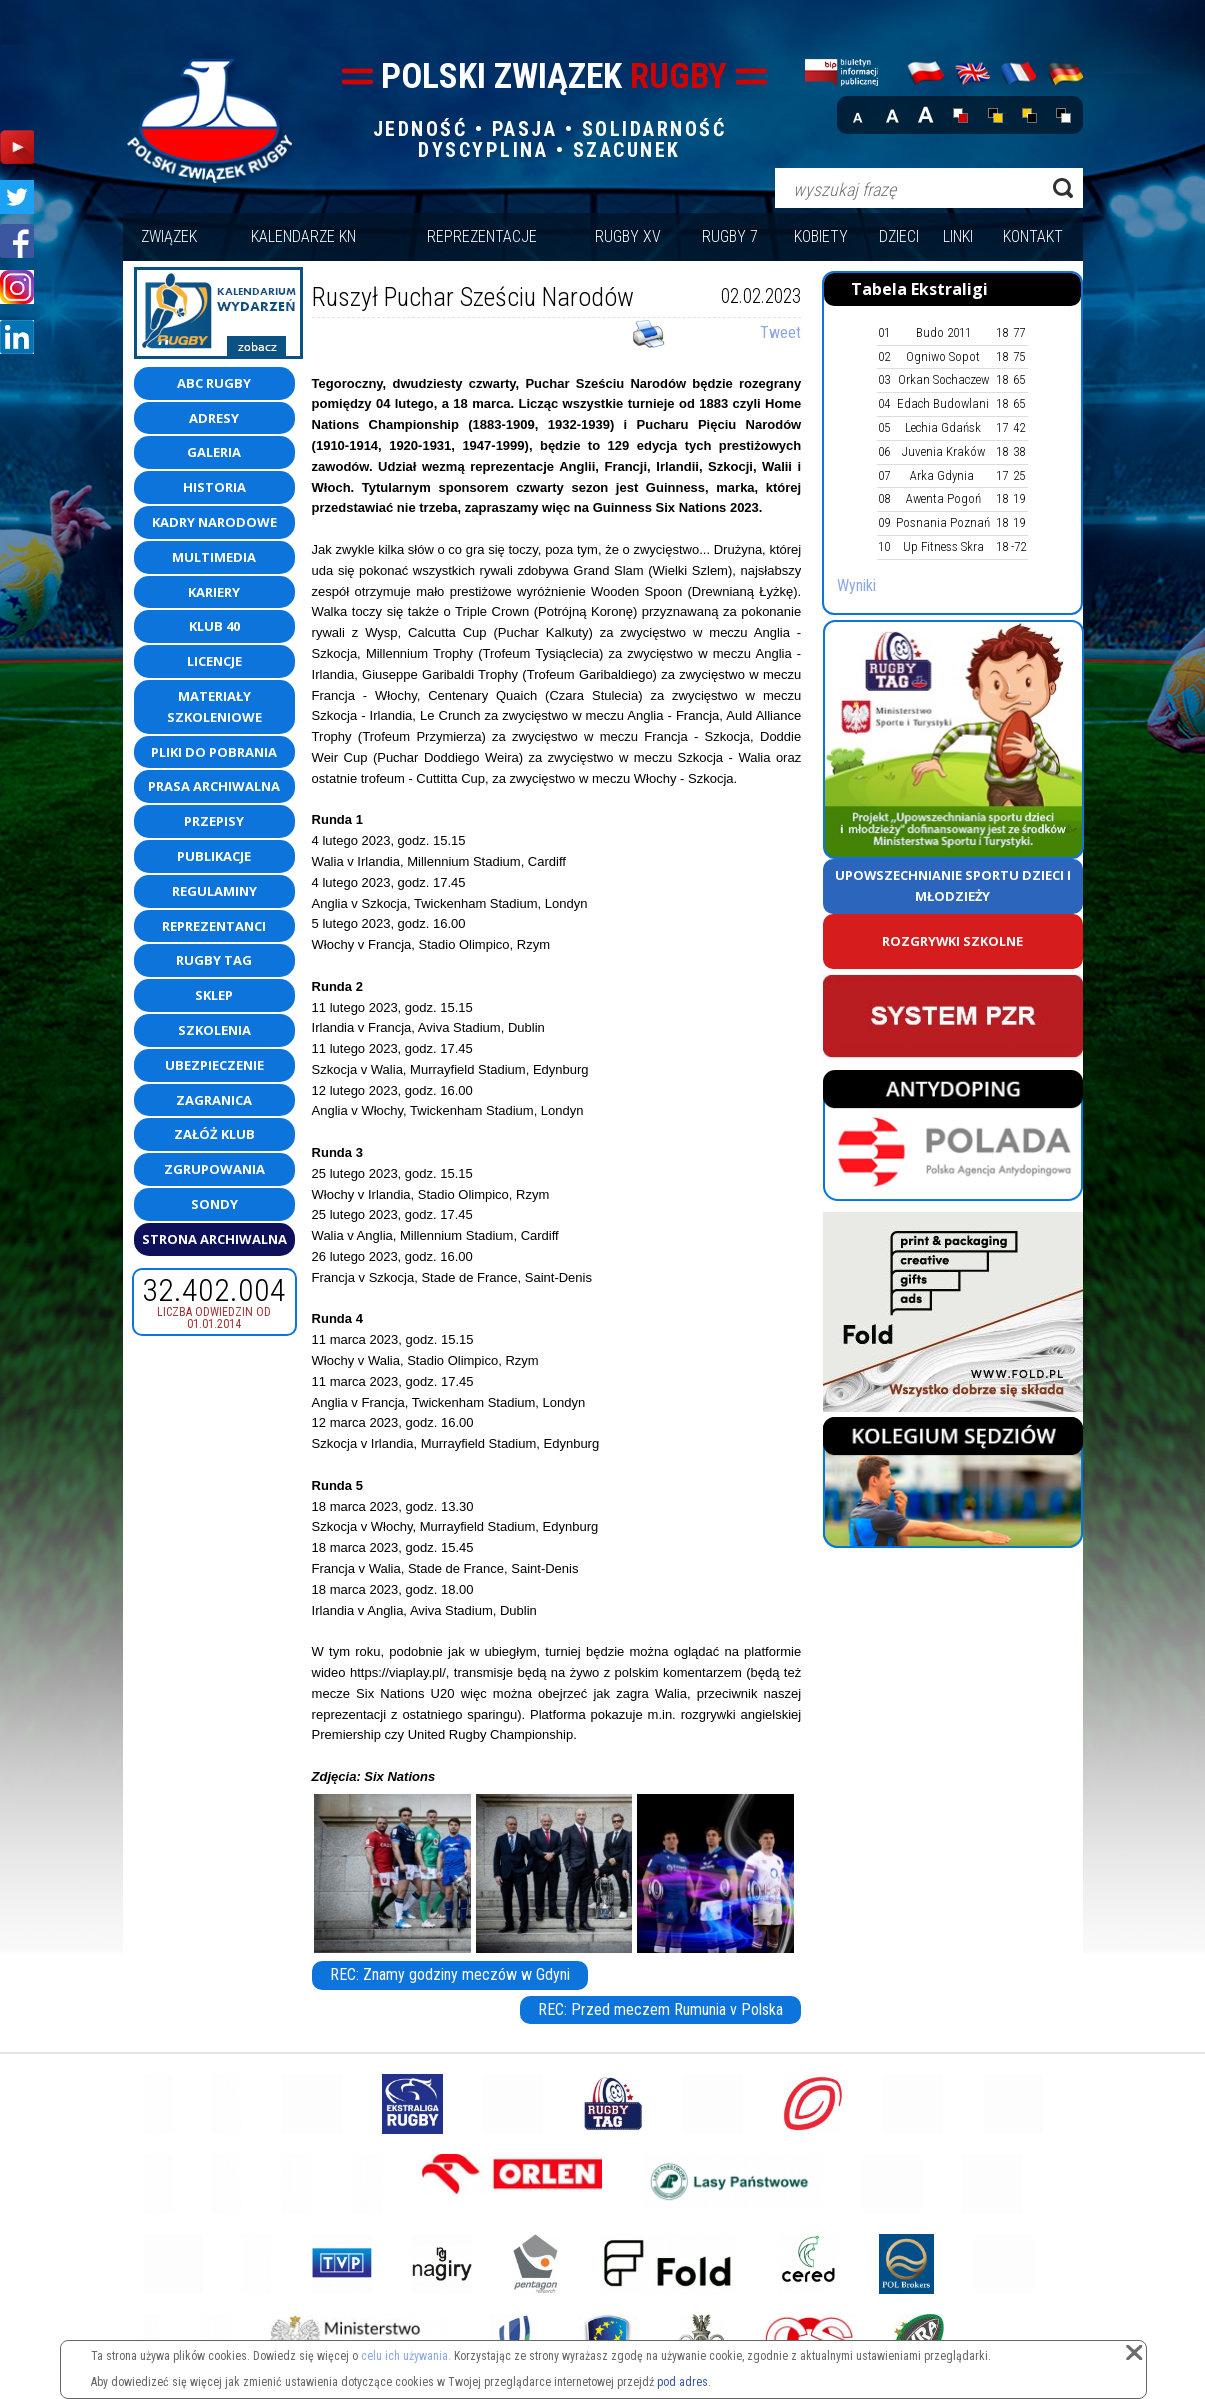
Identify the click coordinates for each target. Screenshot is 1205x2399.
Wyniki (856, 585)
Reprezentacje (482, 236)
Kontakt (1033, 236)
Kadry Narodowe (214, 522)
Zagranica (214, 1100)
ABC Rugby (214, 383)
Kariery (214, 592)
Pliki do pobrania (214, 752)
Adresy (214, 418)
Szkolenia (214, 1030)
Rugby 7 (730, 236)
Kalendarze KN (303, 236)
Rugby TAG (214, 960)
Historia (214, 487)
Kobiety (821, 236)
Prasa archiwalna (214, 786)
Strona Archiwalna (214, 1239)
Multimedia (214, 557)
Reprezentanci (214, 926)
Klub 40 (214, 626)
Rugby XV (628, 236)
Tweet (780, 332)
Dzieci (899, 236)
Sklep (214, 995)
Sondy (214, 1204)
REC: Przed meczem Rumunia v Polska (660, 2009)
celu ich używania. (406, 2356)
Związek (169, 236)
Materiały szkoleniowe (214, 706)
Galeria (214, 452)
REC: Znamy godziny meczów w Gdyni (450, 1974)
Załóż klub (214, 1134)
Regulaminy (214, 891)
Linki (958, 236)
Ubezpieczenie (214, 1065)
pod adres (682, 2382)
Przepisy (214, 821)
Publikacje (214, 856)
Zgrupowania (214, 1169)
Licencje (214, 661)
